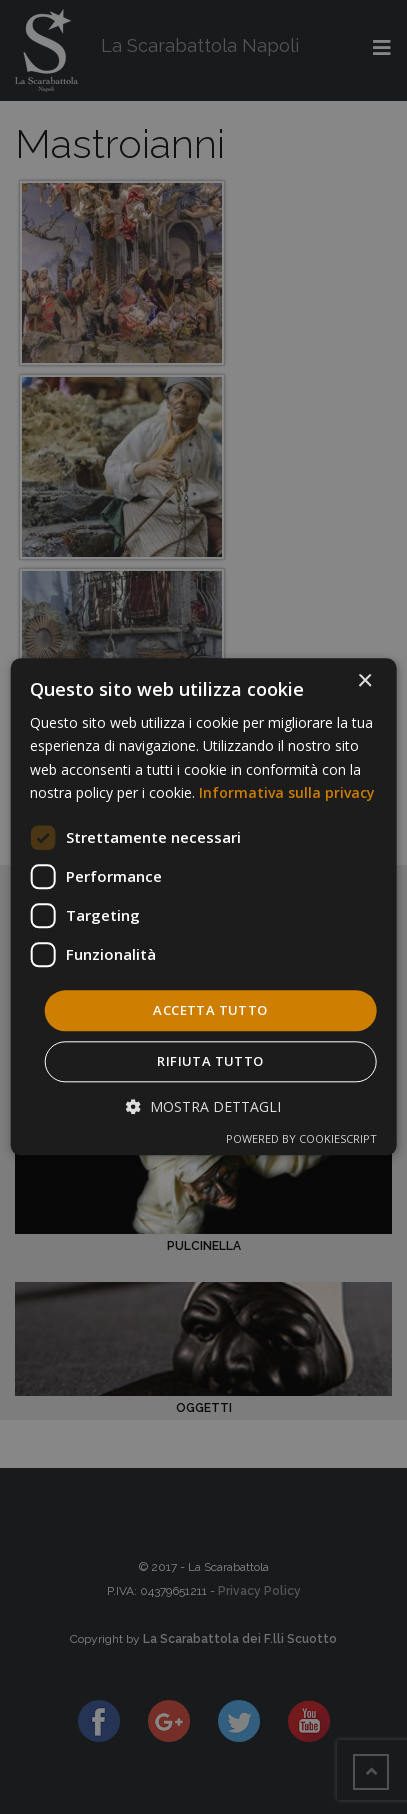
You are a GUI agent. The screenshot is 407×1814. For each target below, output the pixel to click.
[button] (203, 1107)
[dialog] (203, 906)
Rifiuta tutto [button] (210, 1062)
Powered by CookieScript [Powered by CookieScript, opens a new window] (301, 1139)
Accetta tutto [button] (210, 1010)
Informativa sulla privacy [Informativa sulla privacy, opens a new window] (287, 792)
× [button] (364, 681)
